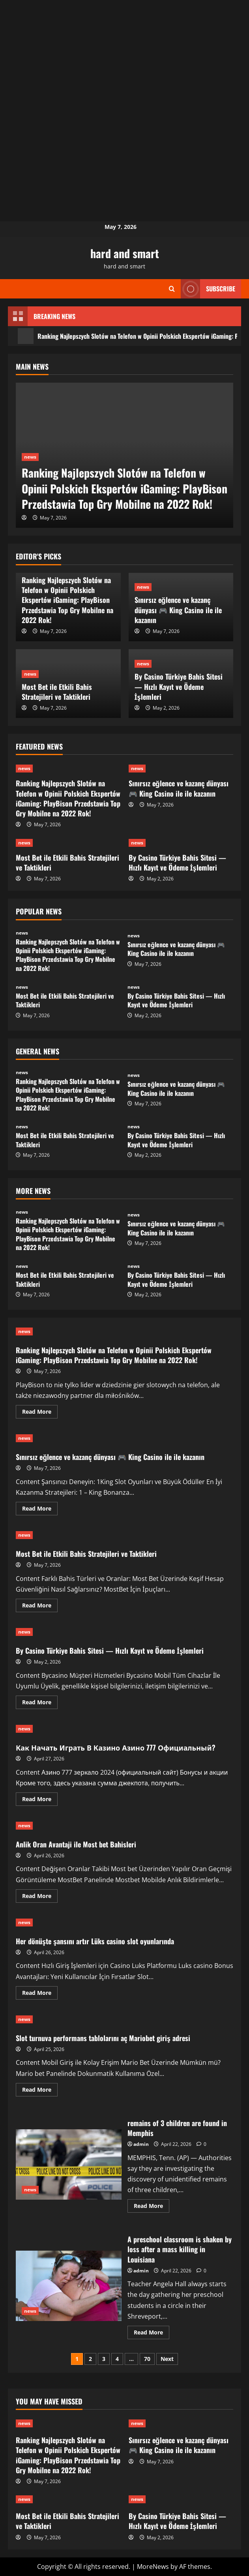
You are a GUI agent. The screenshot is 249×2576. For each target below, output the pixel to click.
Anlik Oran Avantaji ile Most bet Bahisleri (76, 1844)
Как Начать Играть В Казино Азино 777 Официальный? (115, 1747)
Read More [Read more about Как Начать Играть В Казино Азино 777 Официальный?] (40, 1800)
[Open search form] (172, 289)
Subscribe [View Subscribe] (208, 288)
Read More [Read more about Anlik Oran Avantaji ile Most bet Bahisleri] (40, 1897)
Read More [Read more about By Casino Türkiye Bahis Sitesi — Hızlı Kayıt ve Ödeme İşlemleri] (40, 1703)
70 (147, 2359)
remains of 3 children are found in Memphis (69, 2164)
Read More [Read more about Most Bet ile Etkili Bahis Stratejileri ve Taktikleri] (40, 1606)
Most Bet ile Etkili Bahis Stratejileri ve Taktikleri (57, 692)
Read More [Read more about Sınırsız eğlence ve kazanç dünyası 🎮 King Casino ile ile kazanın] (40, 1509)
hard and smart (124, 253)
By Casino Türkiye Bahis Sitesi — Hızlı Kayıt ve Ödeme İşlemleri (179, 686)
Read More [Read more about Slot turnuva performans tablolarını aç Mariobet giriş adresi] (40, 2090)
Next (167, 2359)
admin (141, 2144)
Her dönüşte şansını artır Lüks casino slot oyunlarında (95, 1941)
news (30, 456)
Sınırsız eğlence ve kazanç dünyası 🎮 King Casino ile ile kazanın (178, 610)
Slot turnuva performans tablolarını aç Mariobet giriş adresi (103, 2038)
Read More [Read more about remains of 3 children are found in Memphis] (151, 2207)
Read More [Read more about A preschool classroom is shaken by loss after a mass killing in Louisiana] (151, 2333)
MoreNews (153, 2566)
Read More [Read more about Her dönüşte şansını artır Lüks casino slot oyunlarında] (40, 1994)
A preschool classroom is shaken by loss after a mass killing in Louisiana (69, 2286)
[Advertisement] (124, 55)
